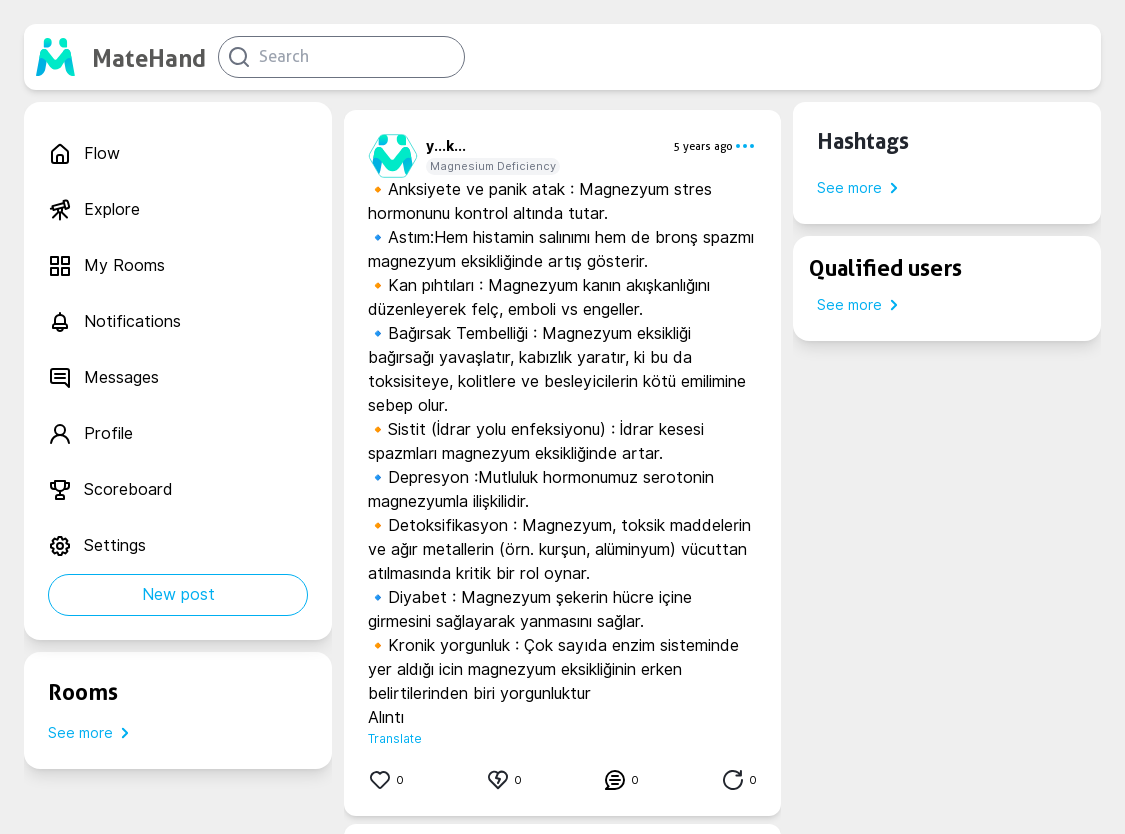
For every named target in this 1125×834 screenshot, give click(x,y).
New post (178, 594)
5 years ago (703, 146)
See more (92, 733)
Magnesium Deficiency (493, 166)
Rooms (83, 692)
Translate (395, 738)
